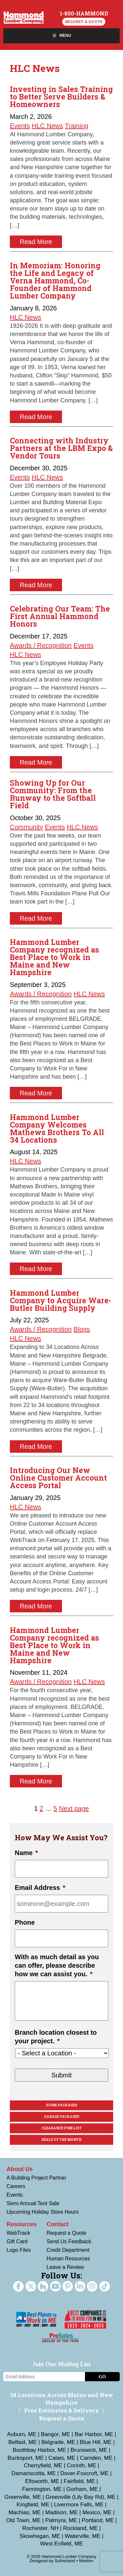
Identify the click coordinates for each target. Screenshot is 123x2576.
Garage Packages (61, 2117)
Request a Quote (84, 21)
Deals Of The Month (61, 2140)
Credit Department (68, 2250)
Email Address (40, 1887)
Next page (74, 1808)
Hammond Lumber (23, 17)
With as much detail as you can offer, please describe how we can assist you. (57, 1965)
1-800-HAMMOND (84, 13)
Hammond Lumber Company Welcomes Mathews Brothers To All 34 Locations (57, 1128)
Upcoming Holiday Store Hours (43, 2212)
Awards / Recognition (41, 645)
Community (26, 827)
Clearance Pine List (62, 2128)
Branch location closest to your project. (56, 2037)
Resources (22, 2224)
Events (20, 125)
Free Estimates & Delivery (61, 2410)
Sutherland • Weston (73, 2560)
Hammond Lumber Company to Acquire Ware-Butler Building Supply (60, 1300)
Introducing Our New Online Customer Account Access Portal (58, 1477)
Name (26, 1852)
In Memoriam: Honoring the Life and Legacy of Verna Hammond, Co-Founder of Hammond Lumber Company (55, 280)
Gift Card (17, 2241)
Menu (61, 35)
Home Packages (61, 2105)
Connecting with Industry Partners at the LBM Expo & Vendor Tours (61, 448)
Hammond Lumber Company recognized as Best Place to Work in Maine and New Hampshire (54, 957)
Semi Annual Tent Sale (33, 2203)
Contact (58, 2224)
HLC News (47, 125)
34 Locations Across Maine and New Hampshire (61, 2399)
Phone (25, 1922)
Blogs (81, 1329)
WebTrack (18, 2233)
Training (77, 125)
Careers (16, 2186)
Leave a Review (65, 2267)
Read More (36, 241)
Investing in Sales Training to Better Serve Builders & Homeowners (61, 96)
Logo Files (19, 2250)
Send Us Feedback (69, 2241)
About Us (20, 2169)
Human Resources (68, 2258)
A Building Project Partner (36, 2178)
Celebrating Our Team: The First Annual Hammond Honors (60, 616)
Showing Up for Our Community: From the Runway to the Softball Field (53, 794)
